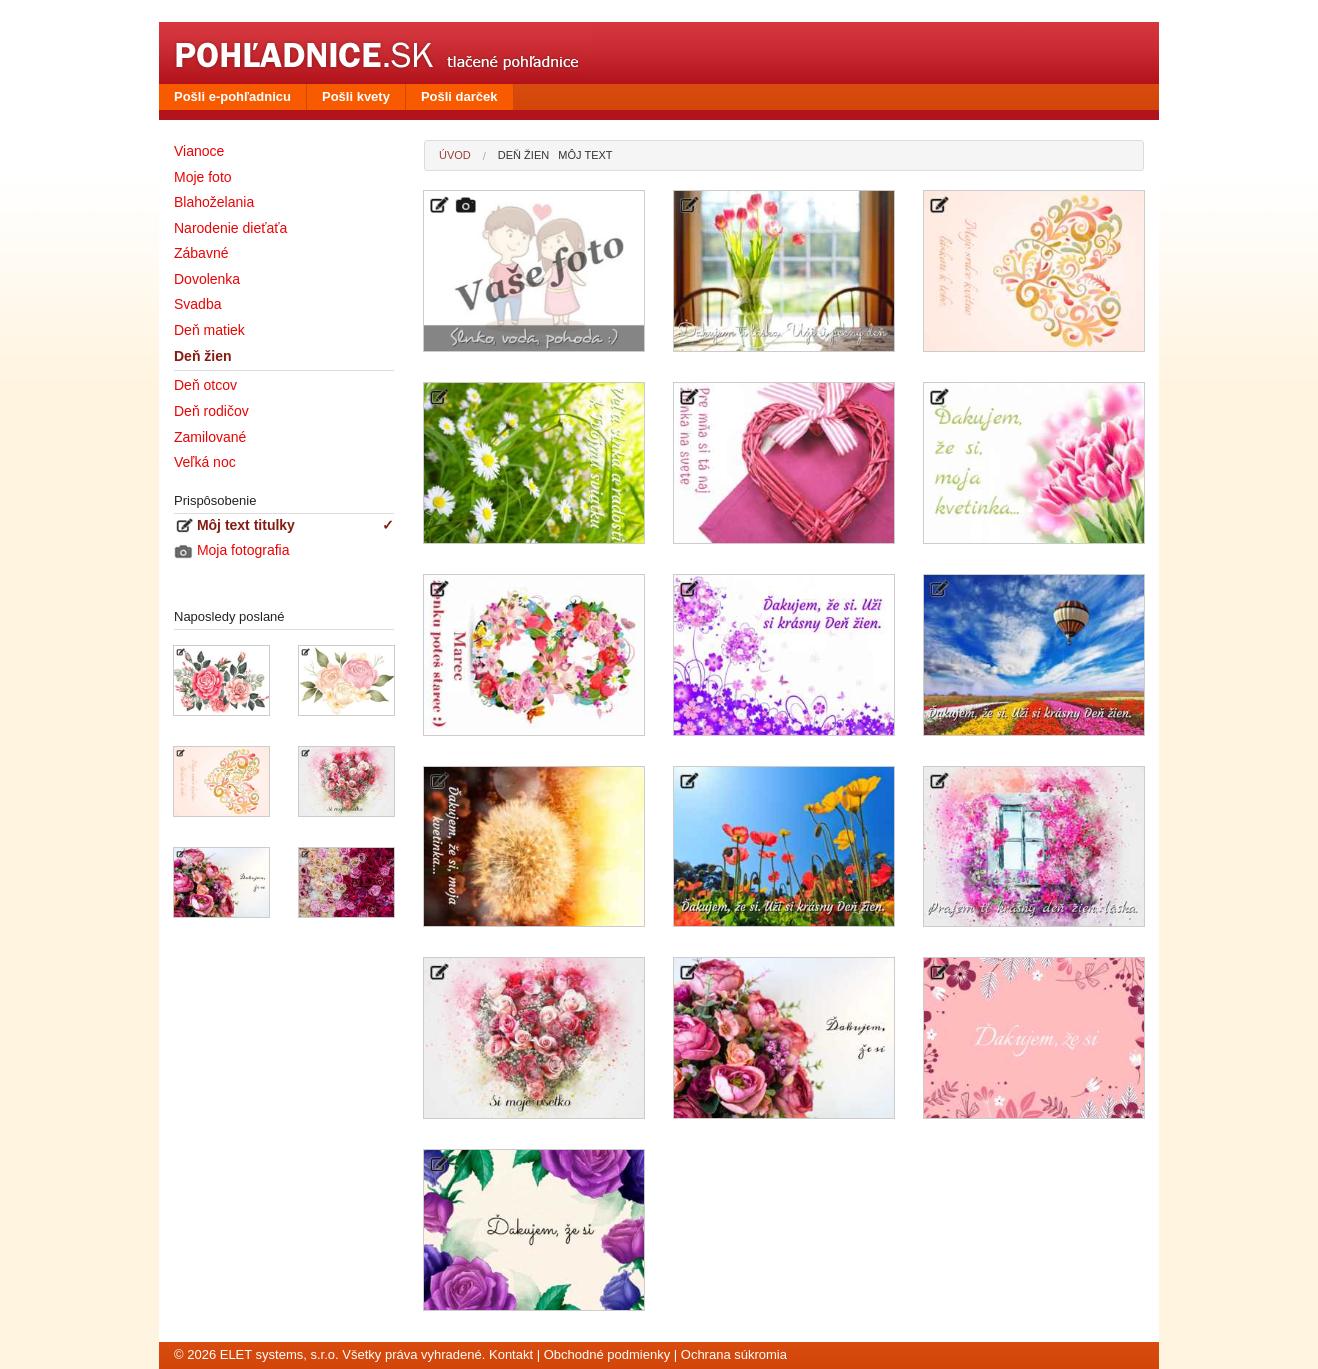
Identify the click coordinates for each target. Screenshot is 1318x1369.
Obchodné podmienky (607, 1354)
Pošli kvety (356, 96)
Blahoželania (214, 202)
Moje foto (203, 177)
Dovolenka (207, 279)
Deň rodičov (211, 411)
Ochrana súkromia (734, 1354)
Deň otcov (205, 385)
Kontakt (511, 1354)
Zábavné (201, 253)
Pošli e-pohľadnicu (232, 96)
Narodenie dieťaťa (230, 228)
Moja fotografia (232, 550)
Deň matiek (209, 330)
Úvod (455, 155)
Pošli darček (459, 96)
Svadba (197, 304)
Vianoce (199, 151)
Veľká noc (205, 462)
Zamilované (210, 437)
